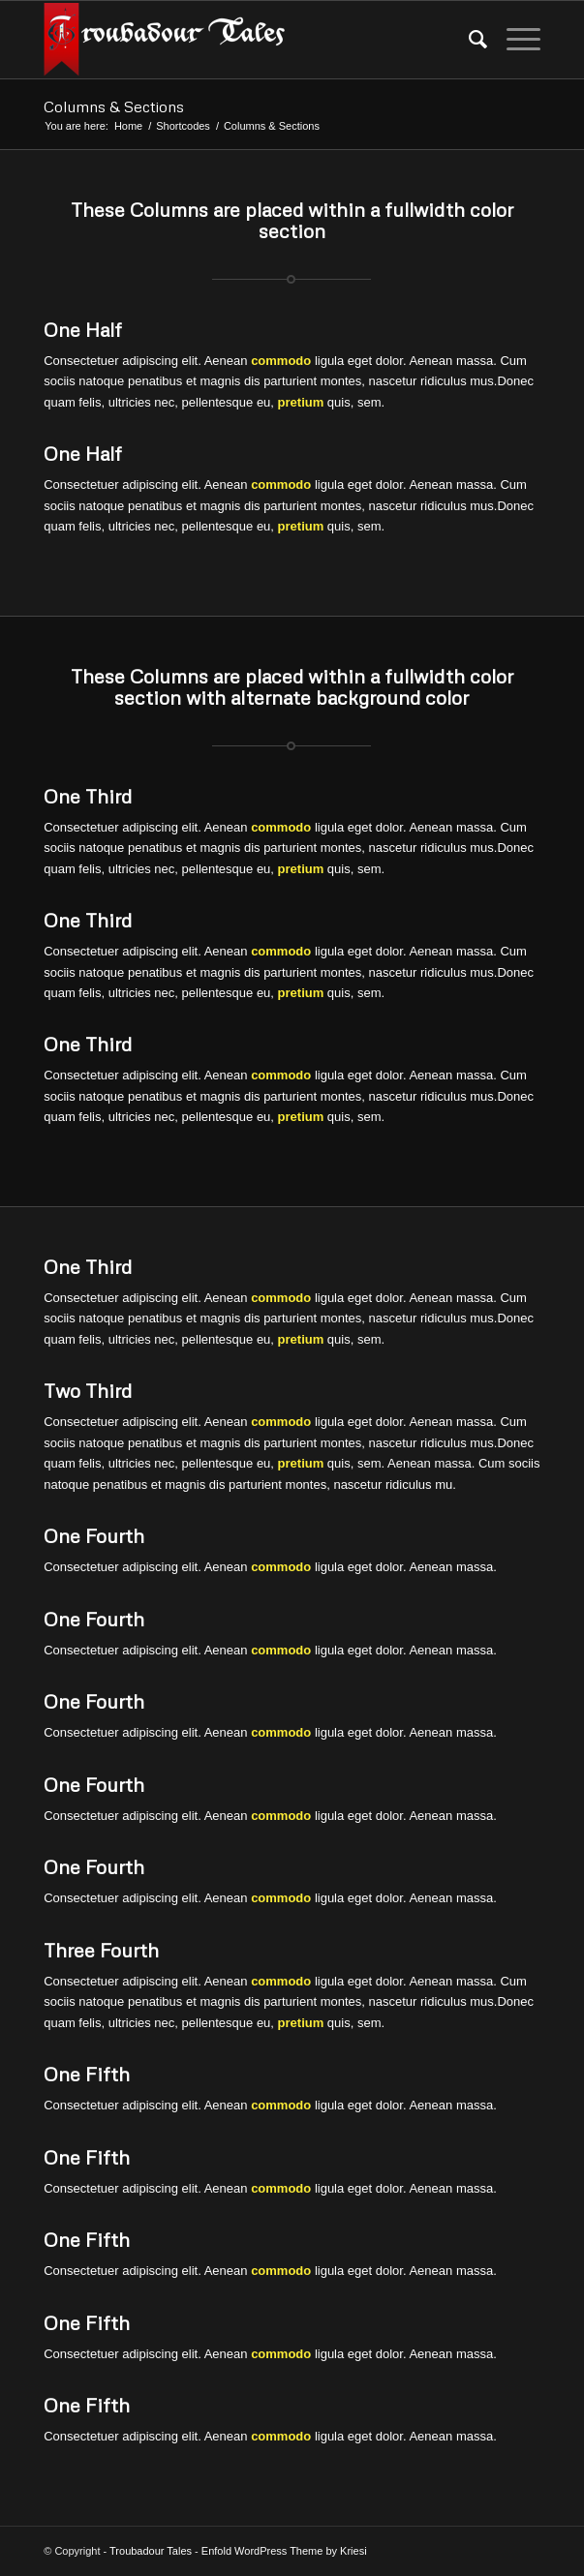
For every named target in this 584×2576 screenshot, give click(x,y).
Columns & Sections (114, 106)
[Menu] (513, 39)
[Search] (468, 39)
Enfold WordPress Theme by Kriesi (284, 2551)
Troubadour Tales (150, 2551)
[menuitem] (468, 39)
